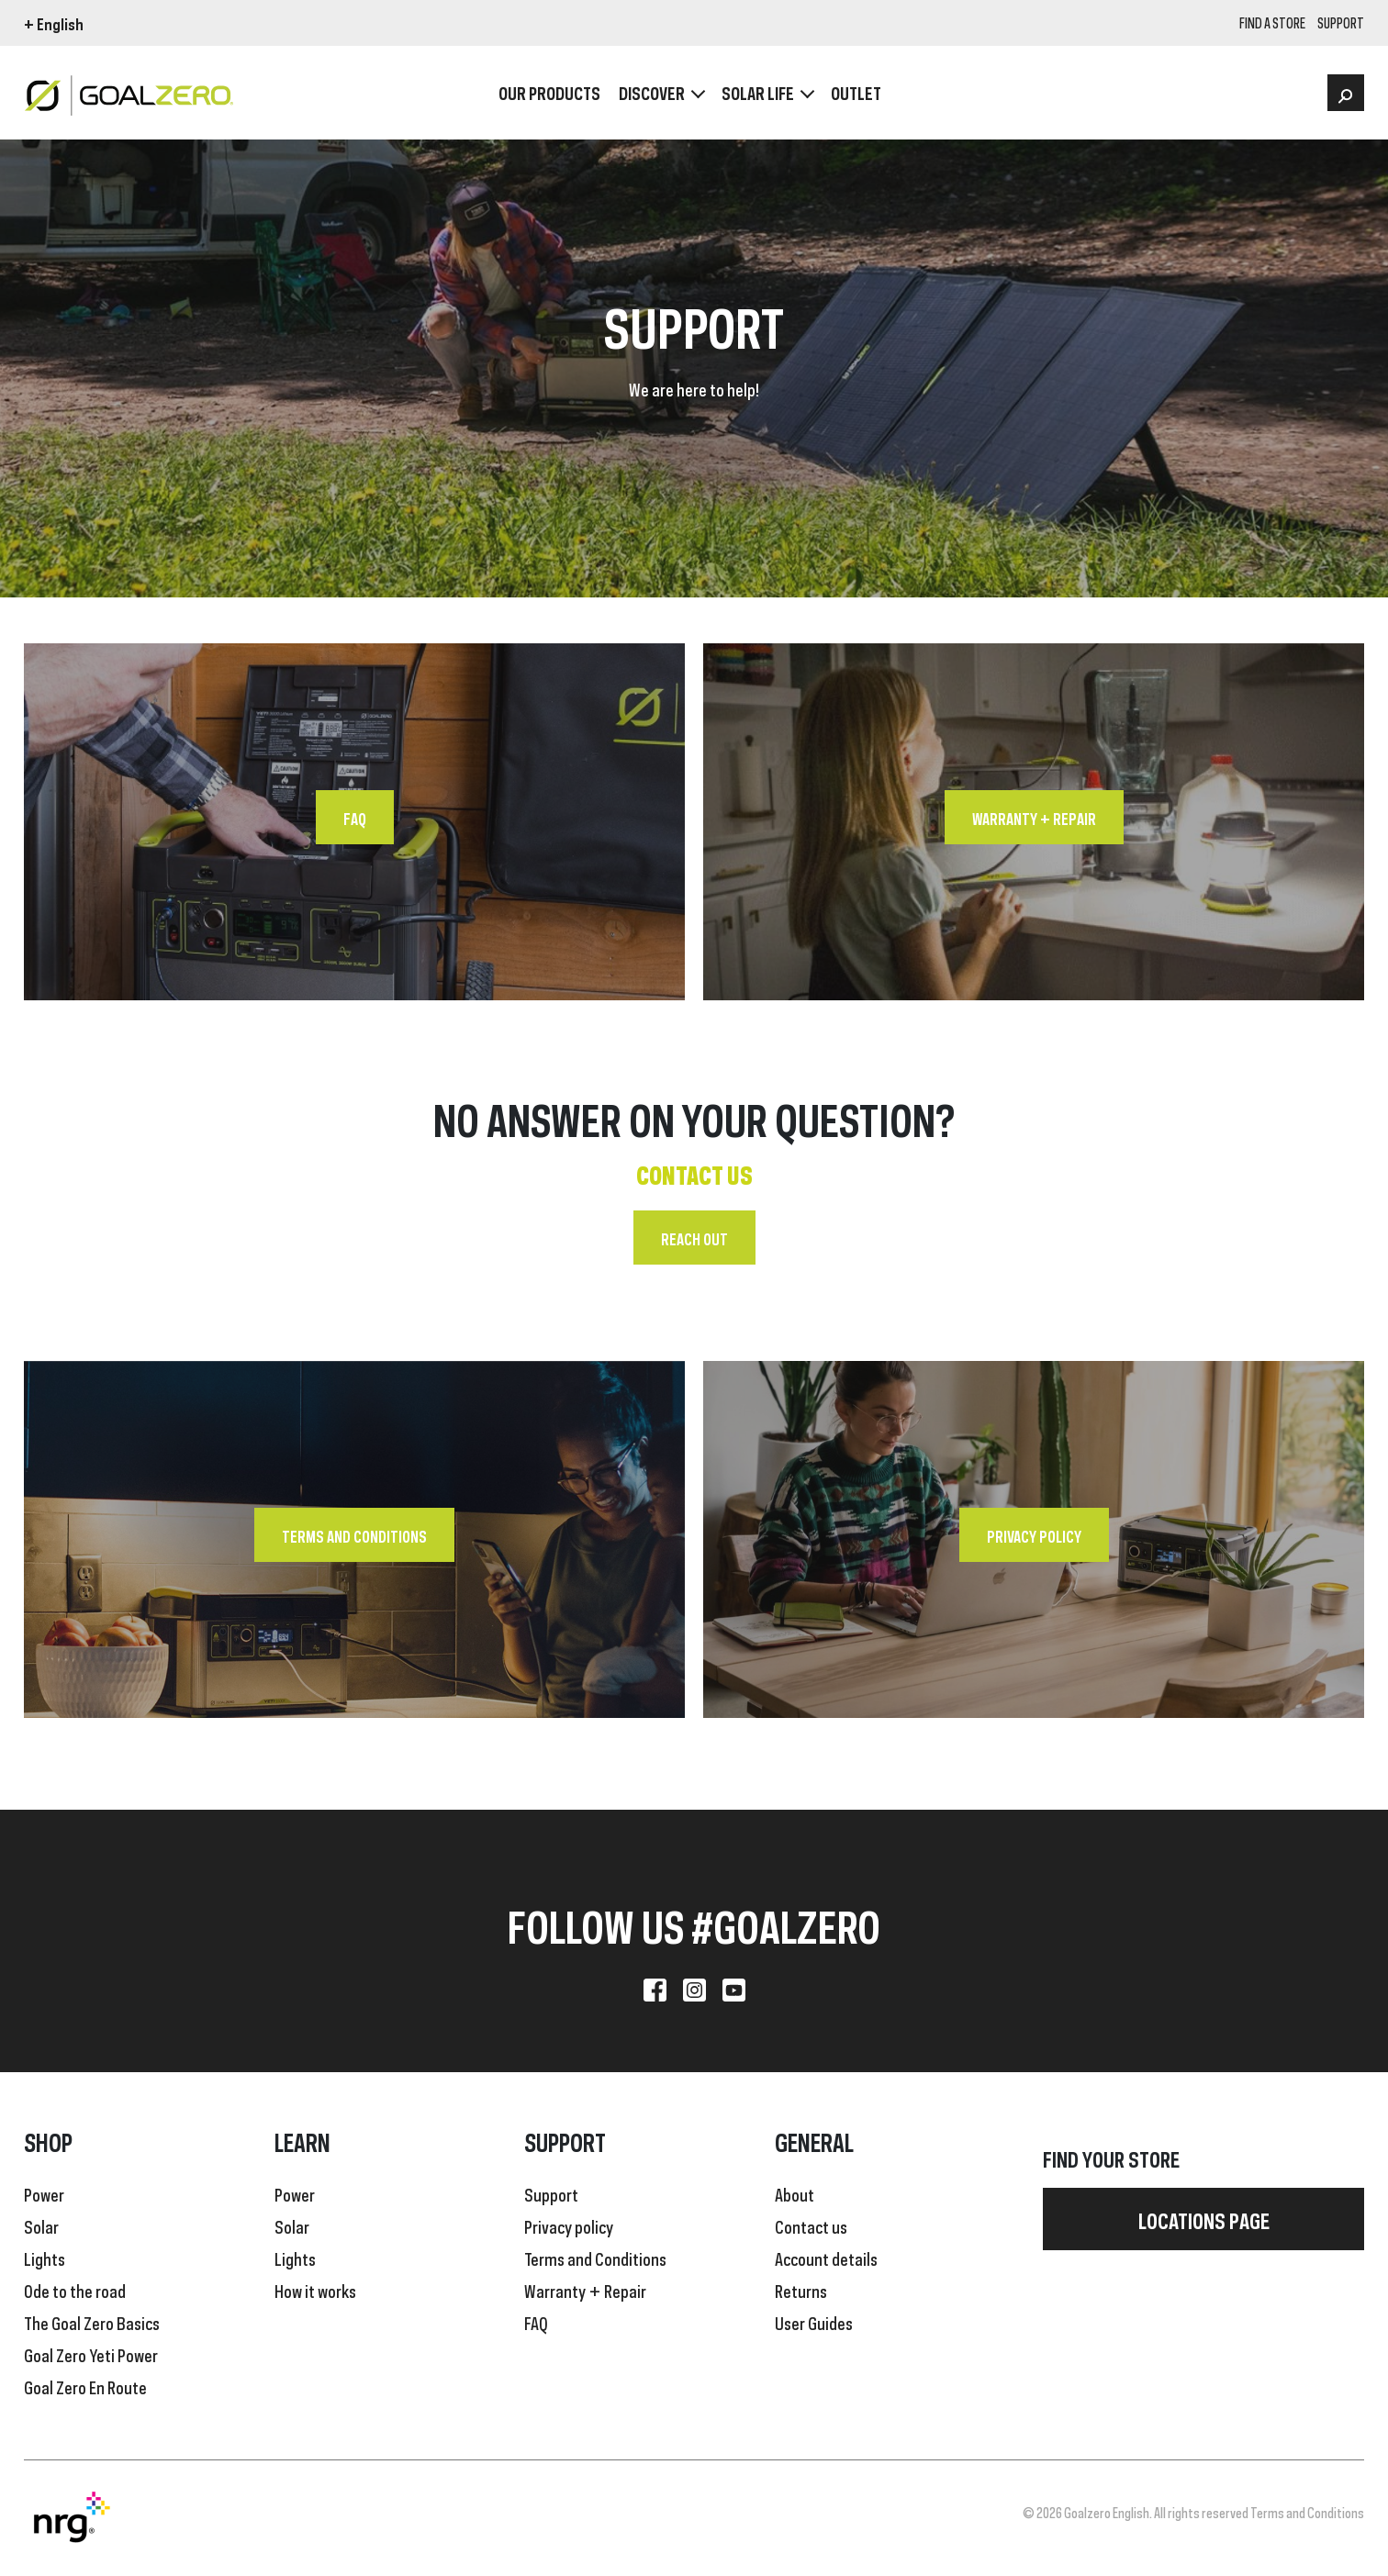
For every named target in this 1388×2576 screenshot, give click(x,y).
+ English (54, 23)
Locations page (1204, 2219)
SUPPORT (1340, 24)
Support (551, 2193)
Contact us (811, 2225)
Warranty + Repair (1034, 818)
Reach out (694, 1238)
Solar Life (758, 92)
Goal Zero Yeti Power (91, 2354)
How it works (315, 2290)
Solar (41, 2225)
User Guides (814, 2322)
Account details (826, 2257)
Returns (801, 2290)
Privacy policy (1034, 1535)
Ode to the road (75, 2290)
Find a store (1272, 24)
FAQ (354, 818)
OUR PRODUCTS (549, 92)
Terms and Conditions (354, 1535)
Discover (652, 92)
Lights (44, 2257)
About (794, 2193)
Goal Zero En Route (85, 2386)
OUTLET (856, 92)
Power (44, 2193)
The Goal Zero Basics (92, 2322)
